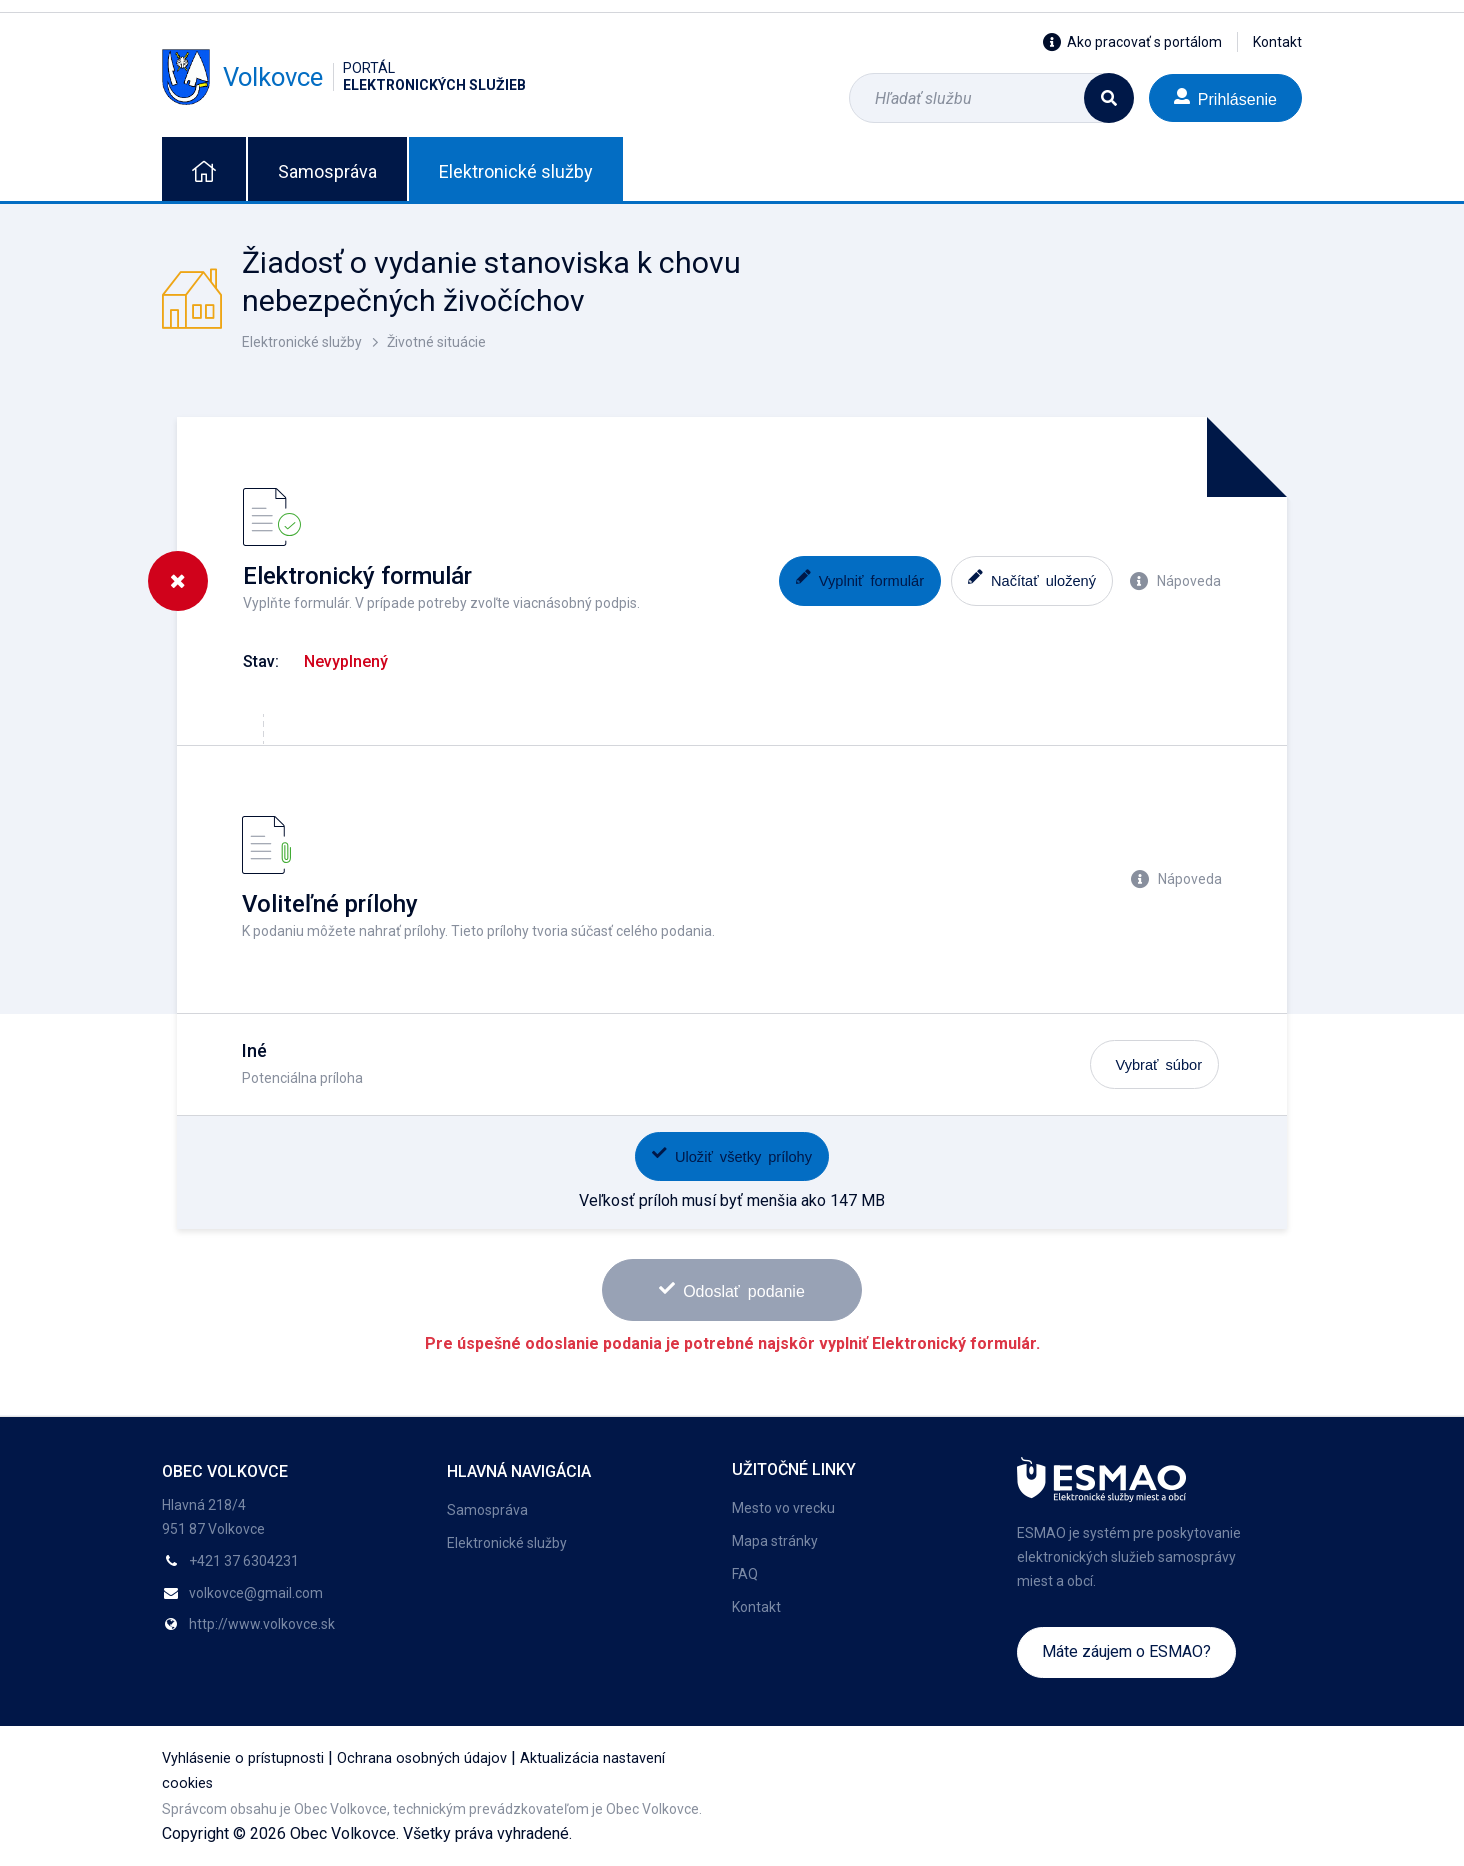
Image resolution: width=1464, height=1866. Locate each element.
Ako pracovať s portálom (1132, 42)
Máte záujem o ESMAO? (1126, 1651)
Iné (254, 1050)
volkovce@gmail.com (256, 1593)
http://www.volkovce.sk (262, 1624)
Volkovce (344, 76)
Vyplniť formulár (860, 578)
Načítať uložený (1032, 578)
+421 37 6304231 (244, 1561)
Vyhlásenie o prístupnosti (243, 1758)
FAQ (745, 1574)
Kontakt (1277, 42)
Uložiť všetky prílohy (732, 1154)
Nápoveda (1175, 581)
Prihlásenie (1225, 97)
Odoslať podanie (732, 1289)
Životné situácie (436, 342)
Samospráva (327, 171)
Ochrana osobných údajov (422, 1758)
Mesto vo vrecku (783, 1508)
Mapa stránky (775, 1541)
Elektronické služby (516, 171)
